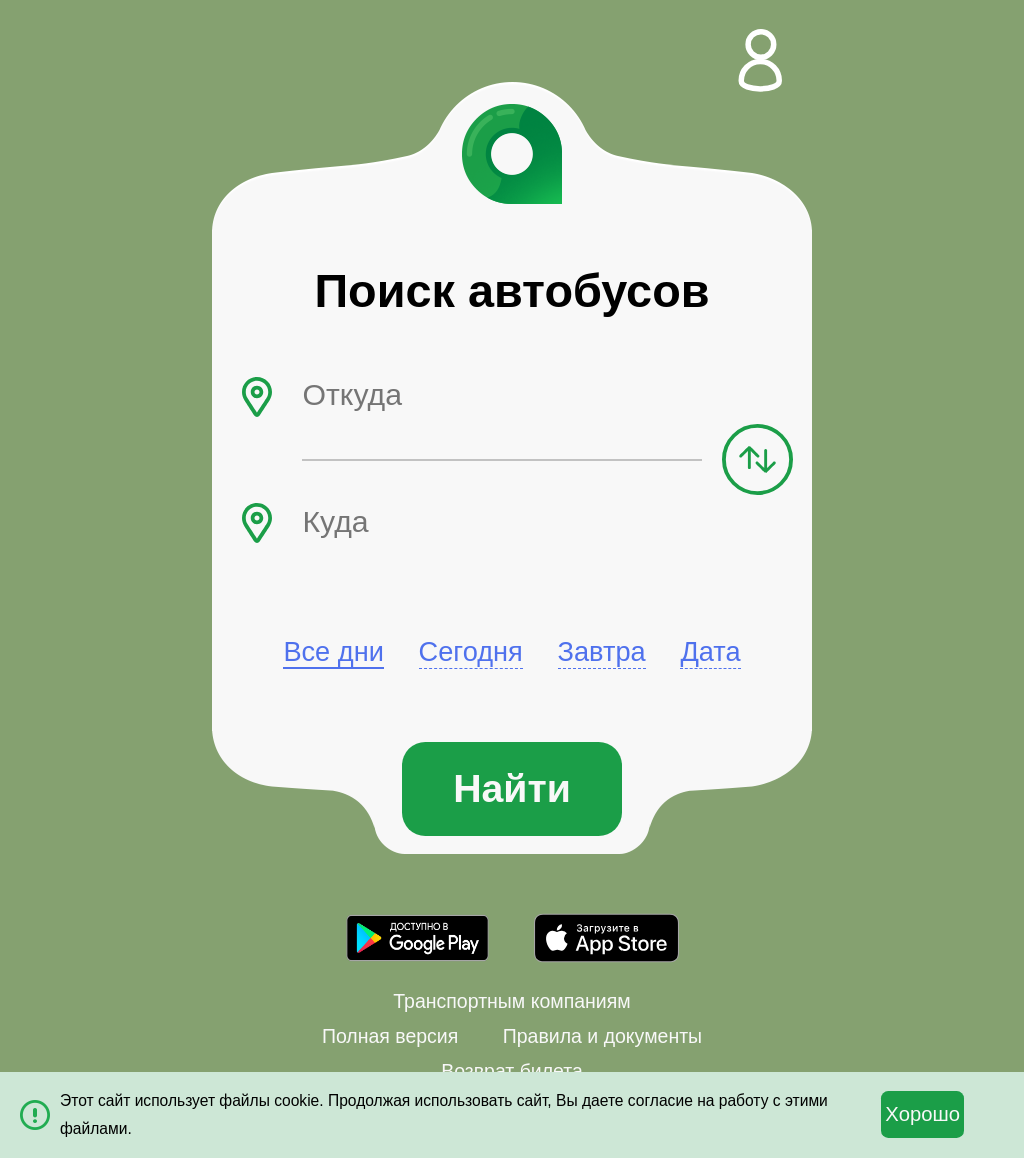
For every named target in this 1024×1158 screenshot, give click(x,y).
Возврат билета (512, 1071)
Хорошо (922, 1114)
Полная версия (390, 1036)
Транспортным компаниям (511, 1001)
